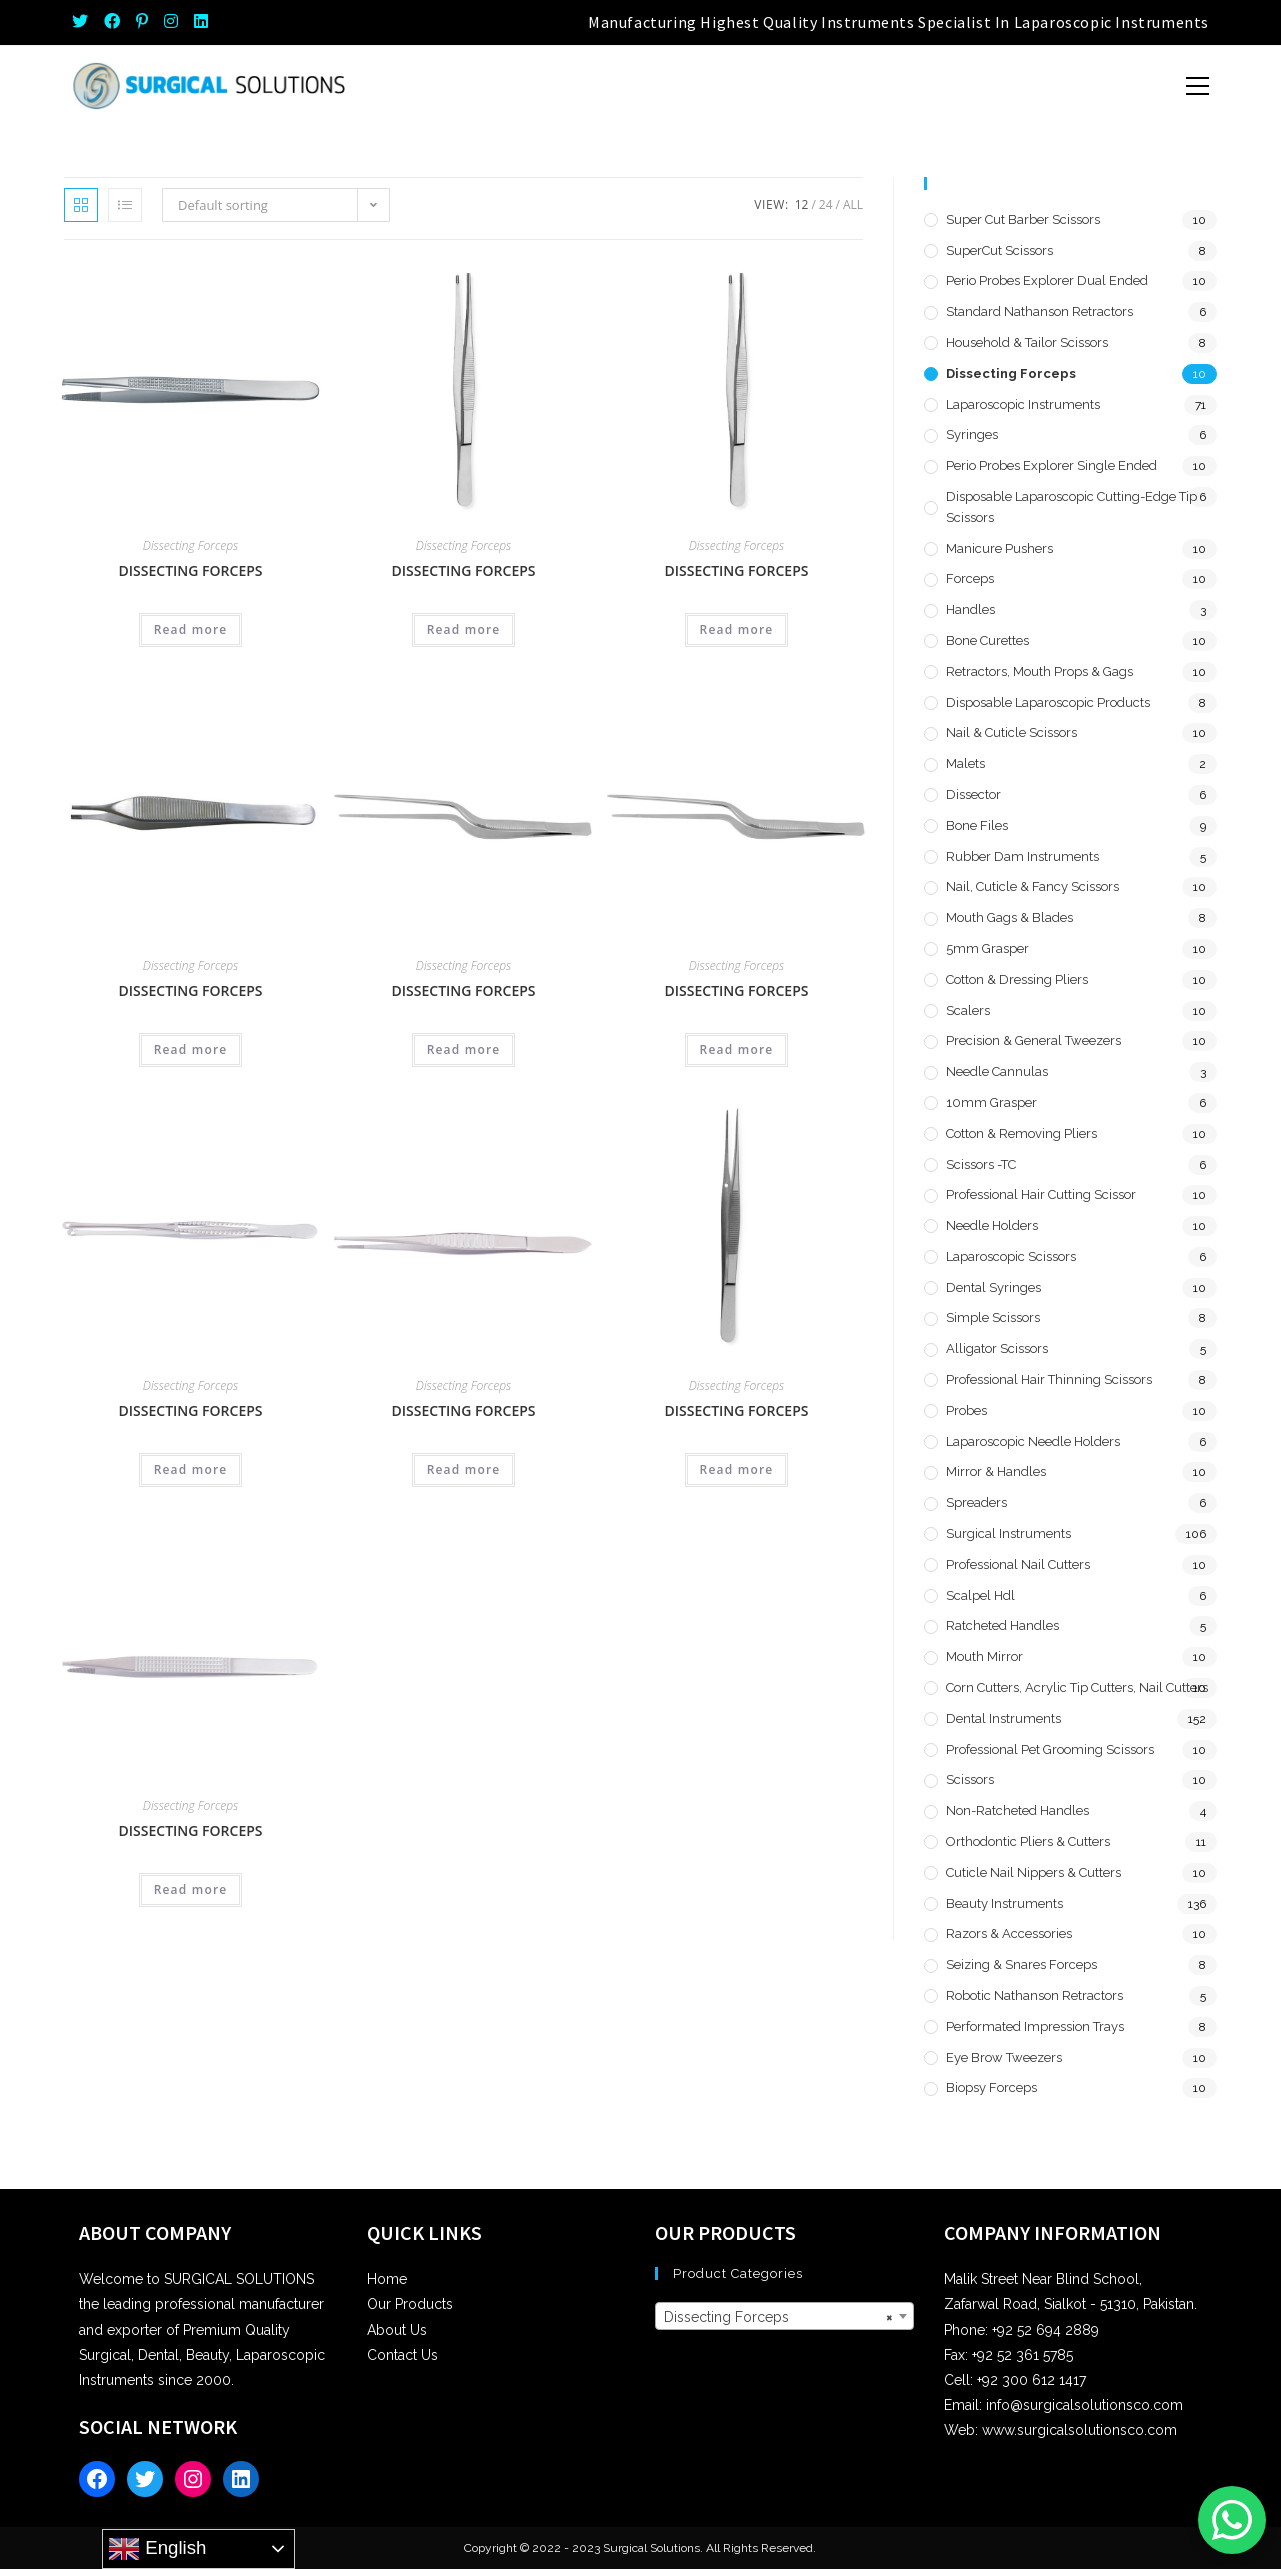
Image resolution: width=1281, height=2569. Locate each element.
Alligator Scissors (997, 1348)
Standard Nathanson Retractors (1039, 311)
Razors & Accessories (1009, 1933)
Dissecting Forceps (190, 545)
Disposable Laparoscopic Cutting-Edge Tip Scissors (1071, 507)
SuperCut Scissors (999, 250)
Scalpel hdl (980, 1595)
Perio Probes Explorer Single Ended (1051, 465)
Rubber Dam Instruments (1022, 856)
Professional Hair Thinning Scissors (1049, 1379)
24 (826, 204)
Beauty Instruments (1004, 1903)
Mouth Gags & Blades (1009, 917)
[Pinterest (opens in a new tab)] (142, 22)
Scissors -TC (981, 1164)
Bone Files (977, 825)
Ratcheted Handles (1002, 1625)
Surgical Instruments (1008, 1533)
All (853, 204)
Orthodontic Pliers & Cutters (1028, 1841)
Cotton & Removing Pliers (1021, 1133)
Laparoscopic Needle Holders (1033, 1441)
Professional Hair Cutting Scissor (1041, 1194)
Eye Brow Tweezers (1004, 2057)
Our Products (410, 2304)
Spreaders (976, 1502)
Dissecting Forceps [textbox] (778, 2317)
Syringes (972, 434)
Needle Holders (992, 1225)
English (157, 2549)
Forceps (970, 578)
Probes (966, 1410)
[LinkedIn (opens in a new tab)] (201, 22)
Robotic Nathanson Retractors (1034, 1995)
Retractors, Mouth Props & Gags (1039, 671)
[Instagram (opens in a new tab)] (171, 22)
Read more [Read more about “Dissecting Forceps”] (191, 629)
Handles (970, 609)
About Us (397, 2330)
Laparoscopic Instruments (1023, 404)
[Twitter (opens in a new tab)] (84, 22)
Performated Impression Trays (1035, 2026)
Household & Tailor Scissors (1027, 342)
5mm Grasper (987, 948)
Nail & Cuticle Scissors (1011, 732)
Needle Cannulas (997, 1071)
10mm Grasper (991, 1102)
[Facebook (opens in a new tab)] (112, 22)
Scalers (968, 1010)
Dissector (973, 794)
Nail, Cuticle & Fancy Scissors (1032, 886)
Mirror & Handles (996, 1471)
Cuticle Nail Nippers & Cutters (1033, 1872)
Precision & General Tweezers (1033, 1040)
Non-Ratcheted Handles (1017, 1810)
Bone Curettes (987, 640)
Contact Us (402, 2355)
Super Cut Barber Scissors (1023, 219)
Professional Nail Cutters (1018, 1564)
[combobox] (784, 2316)
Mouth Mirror (984, 1656)
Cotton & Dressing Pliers (1017, 979)
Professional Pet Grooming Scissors (1050, 1749)
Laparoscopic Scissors (1011, 1256)
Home (387, 2279)
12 (802, 204)
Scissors (970, 1779)
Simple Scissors (993, 1317)
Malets (965, 763)
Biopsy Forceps (991, 2087)
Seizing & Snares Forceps (1021, 1964)
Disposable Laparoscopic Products (1048, 702)
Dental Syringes (993, 1287)
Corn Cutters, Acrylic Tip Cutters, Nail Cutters (1077, 1687)
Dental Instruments (1003, 1718)
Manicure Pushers (999, 548)
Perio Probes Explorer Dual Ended (1047, 280)
